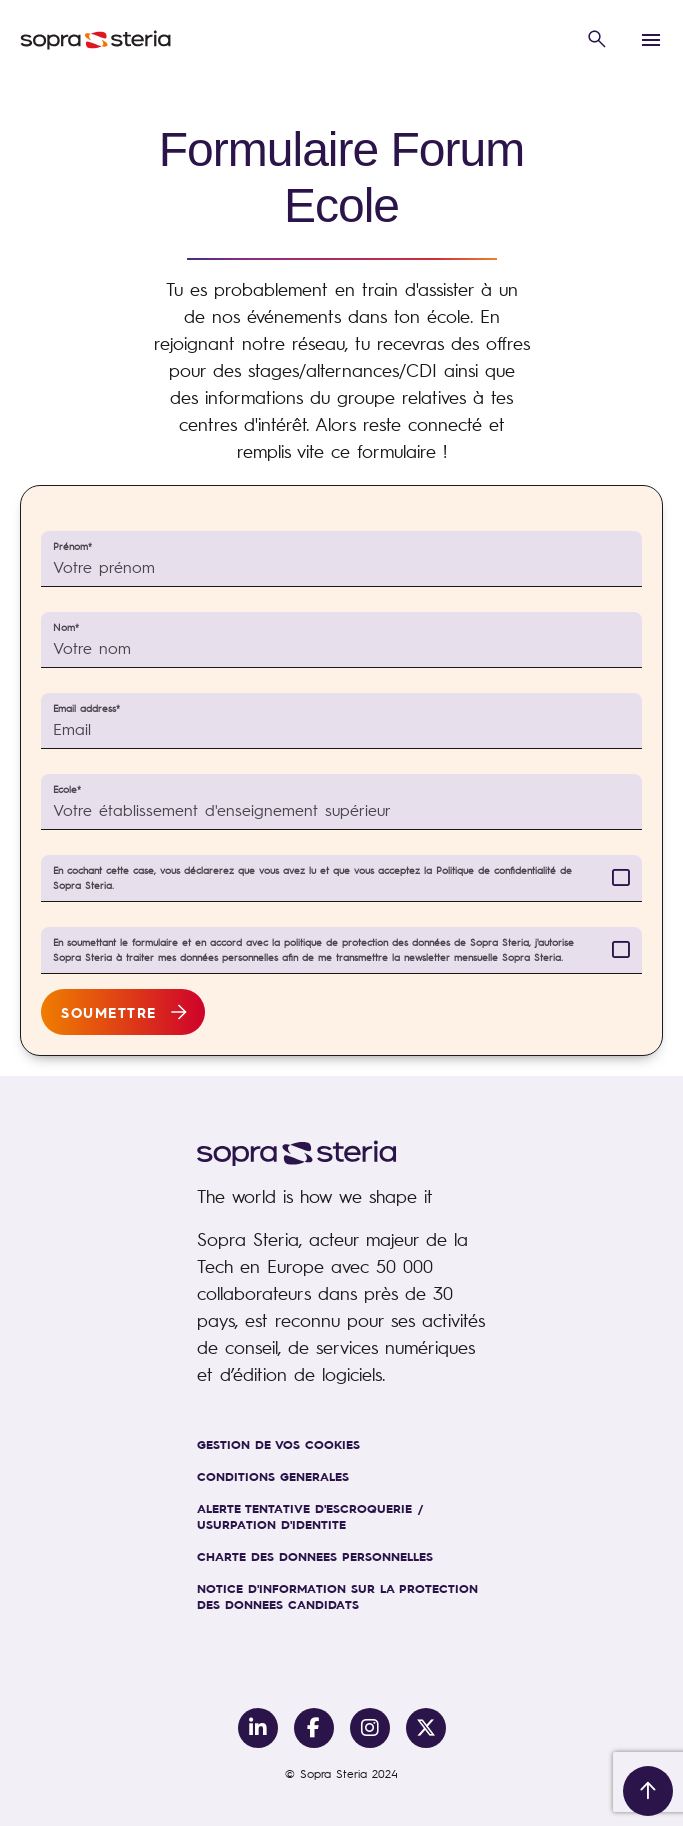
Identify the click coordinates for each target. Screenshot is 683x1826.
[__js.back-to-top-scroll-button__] (648, 1791)
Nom (66, 627)
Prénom (72, 546)
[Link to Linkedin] (258, 1728)
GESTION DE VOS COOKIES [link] (278, 1444)
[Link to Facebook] (314, 1728)
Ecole (67, 789)
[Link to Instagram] (370, 1728)
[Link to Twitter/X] (426, 1728)
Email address (86, 708)
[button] (597, 40)
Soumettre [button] (109, 1012)
